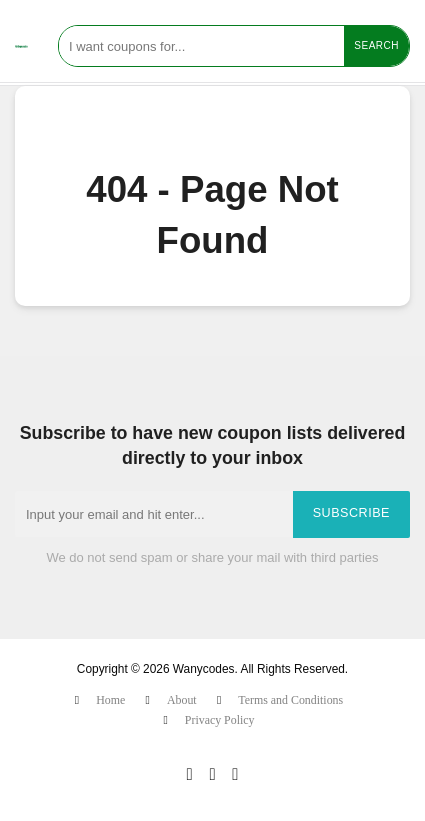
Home (110, 700)
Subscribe (351, 513)
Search (376, 45)
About (182, 700)
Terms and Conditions (290, 700)
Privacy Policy (220, 720)
